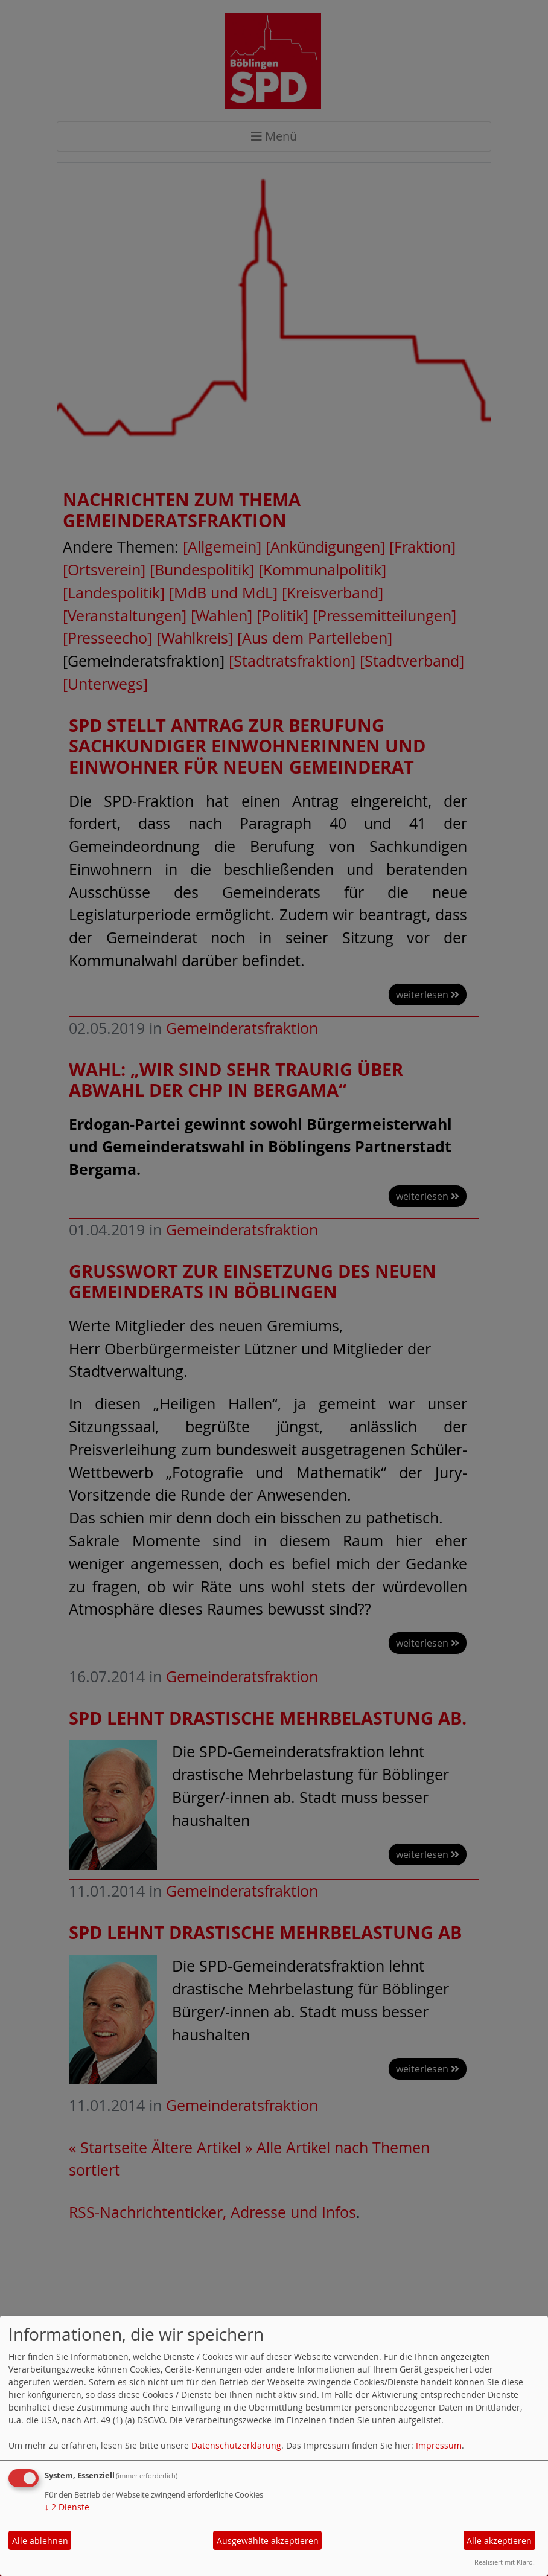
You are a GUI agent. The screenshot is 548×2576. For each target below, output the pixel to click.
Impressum (439, 2445)
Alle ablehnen (40, 2540)
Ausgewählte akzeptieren (268, 2540)
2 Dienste (67, 2507)
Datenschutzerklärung (236, 2445)
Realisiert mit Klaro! (504, 2561)
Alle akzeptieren (499, 2540)
